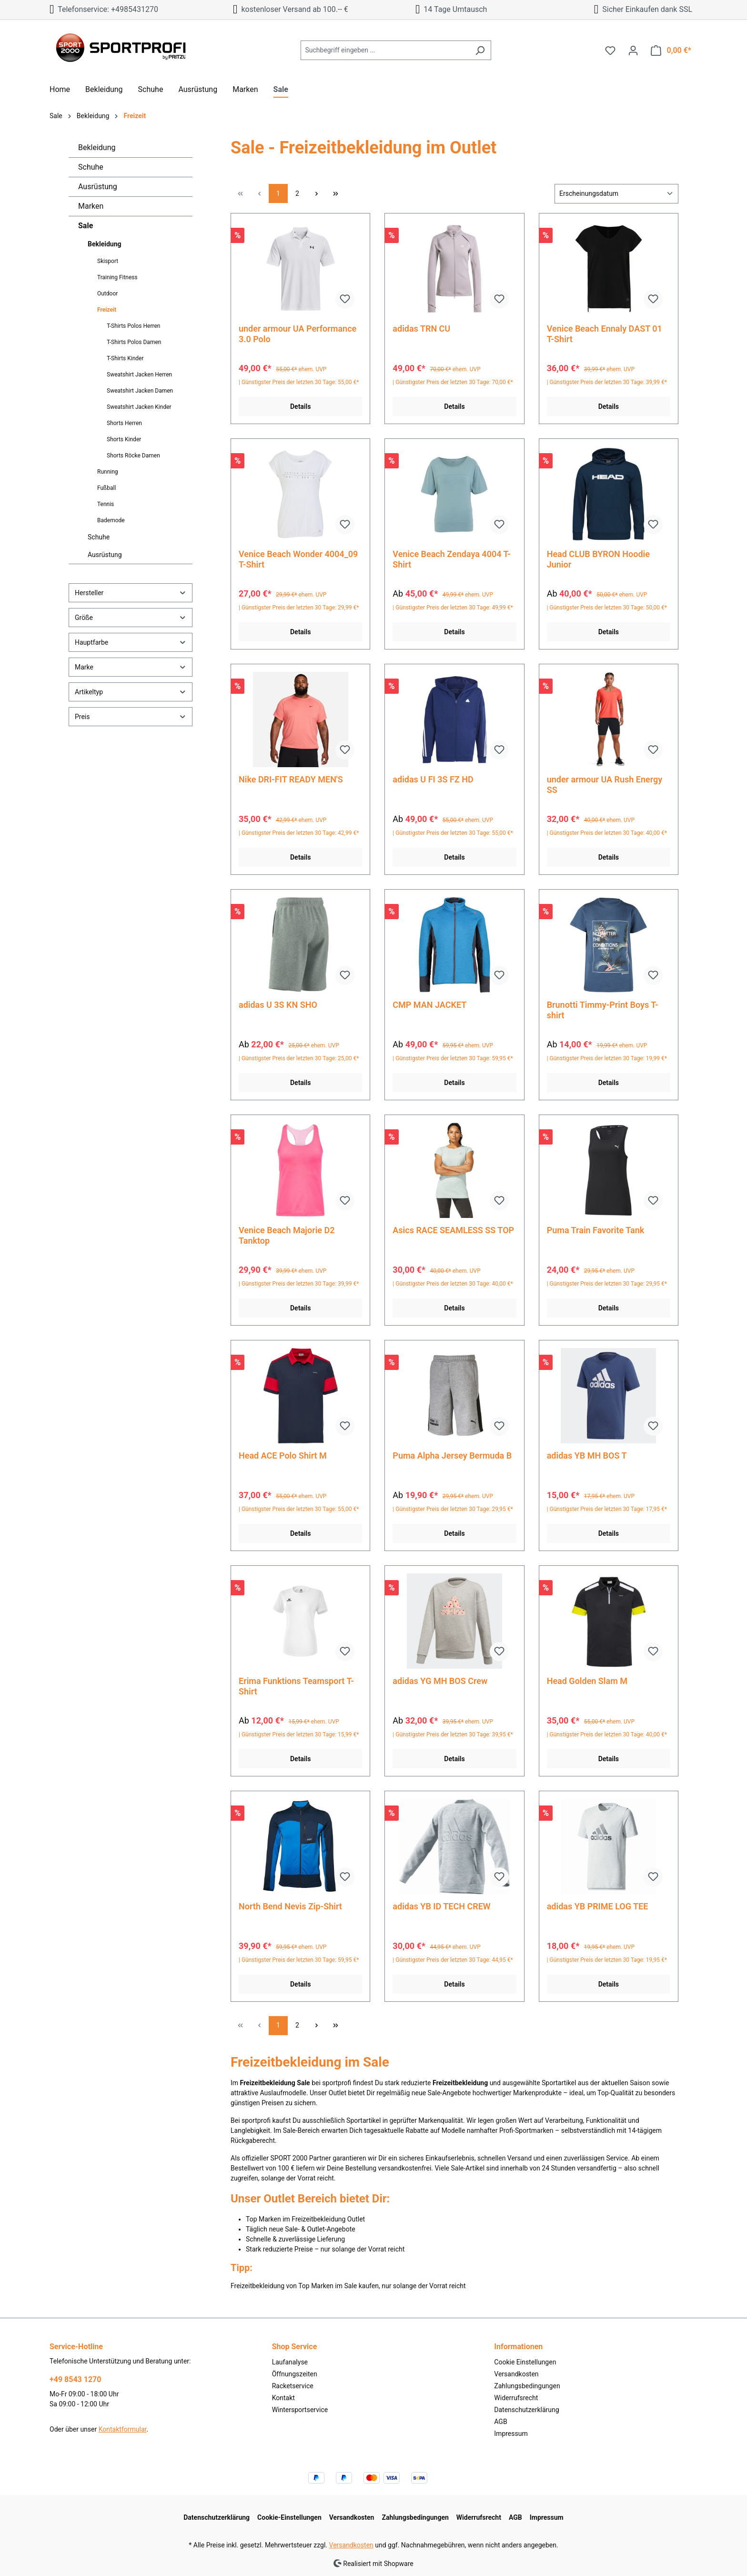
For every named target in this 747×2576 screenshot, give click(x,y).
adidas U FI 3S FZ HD (433, 779)
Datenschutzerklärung (526, 2410)
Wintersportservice (300, 2410)
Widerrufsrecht (516, 2398)
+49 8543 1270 (75, 2379)
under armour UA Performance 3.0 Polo (297, 334)
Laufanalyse (290, 2362)
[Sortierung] (616, 193)
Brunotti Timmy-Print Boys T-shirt (602, 1010)
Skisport (107, 261)
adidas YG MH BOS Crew (440, 1681)
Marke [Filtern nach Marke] (130, 667)
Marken (90, 206)
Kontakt (283, 2398)
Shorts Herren (124, 423)
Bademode (111, 520)
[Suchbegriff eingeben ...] (385, 50)
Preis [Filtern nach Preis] (130, 716)
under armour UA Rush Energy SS (605, 784)
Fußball (106, 488)
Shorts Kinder (124, 439)
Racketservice (292, 2386)
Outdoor (107, 293)
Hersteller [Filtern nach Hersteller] (130, 592)
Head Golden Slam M (587, 1681)
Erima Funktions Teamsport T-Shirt (296, 1686)
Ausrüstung (97, 186)
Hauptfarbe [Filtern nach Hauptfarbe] (130, 642)
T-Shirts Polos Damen (134, 342)
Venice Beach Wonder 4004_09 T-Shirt (298, 559)
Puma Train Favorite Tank (596, 1230)
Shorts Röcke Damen (133, 455)
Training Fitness (117, 277)
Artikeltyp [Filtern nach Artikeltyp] (130, 692)
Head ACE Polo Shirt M (283, 1455)
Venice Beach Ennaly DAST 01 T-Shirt (604, 334)
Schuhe (90, 167)
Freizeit (106, 309)
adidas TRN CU (421, 329)
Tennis (105, 504)
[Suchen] (480, 50)
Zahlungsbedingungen (527, 2386)
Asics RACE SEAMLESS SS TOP (453, 1230)
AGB (500, 2421)
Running (107, 471)
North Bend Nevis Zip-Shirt (290, 1906)
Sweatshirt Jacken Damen (140, 390)
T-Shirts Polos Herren (133, 326)
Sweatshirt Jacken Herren (139, 374)
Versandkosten (516, 2374)
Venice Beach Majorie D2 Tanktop (286, 1235)
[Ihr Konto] (633, 50)
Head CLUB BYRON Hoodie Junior (598, 559)
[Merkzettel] (610, 50)
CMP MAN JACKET (429, 1005)
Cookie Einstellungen (525, 2362)
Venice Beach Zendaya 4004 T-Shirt (452, 559)
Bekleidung (97, 147)
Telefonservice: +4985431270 (104, 9)
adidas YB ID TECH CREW (441, 1906)
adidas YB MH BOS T (587, 1455)
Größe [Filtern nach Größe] (130, 617)
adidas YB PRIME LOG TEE (597, 1906)
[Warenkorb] (671, 50)
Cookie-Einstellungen (289, 2517)
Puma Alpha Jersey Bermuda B (452, 1455)
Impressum (510, 2433)
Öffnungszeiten (294, 2374)
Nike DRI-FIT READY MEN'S (291, 779)
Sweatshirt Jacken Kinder (139, 407)
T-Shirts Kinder (125, 358)
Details (300, 406)
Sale (85, 225)
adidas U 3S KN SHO (278, 1005)
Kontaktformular (123, 2429)
